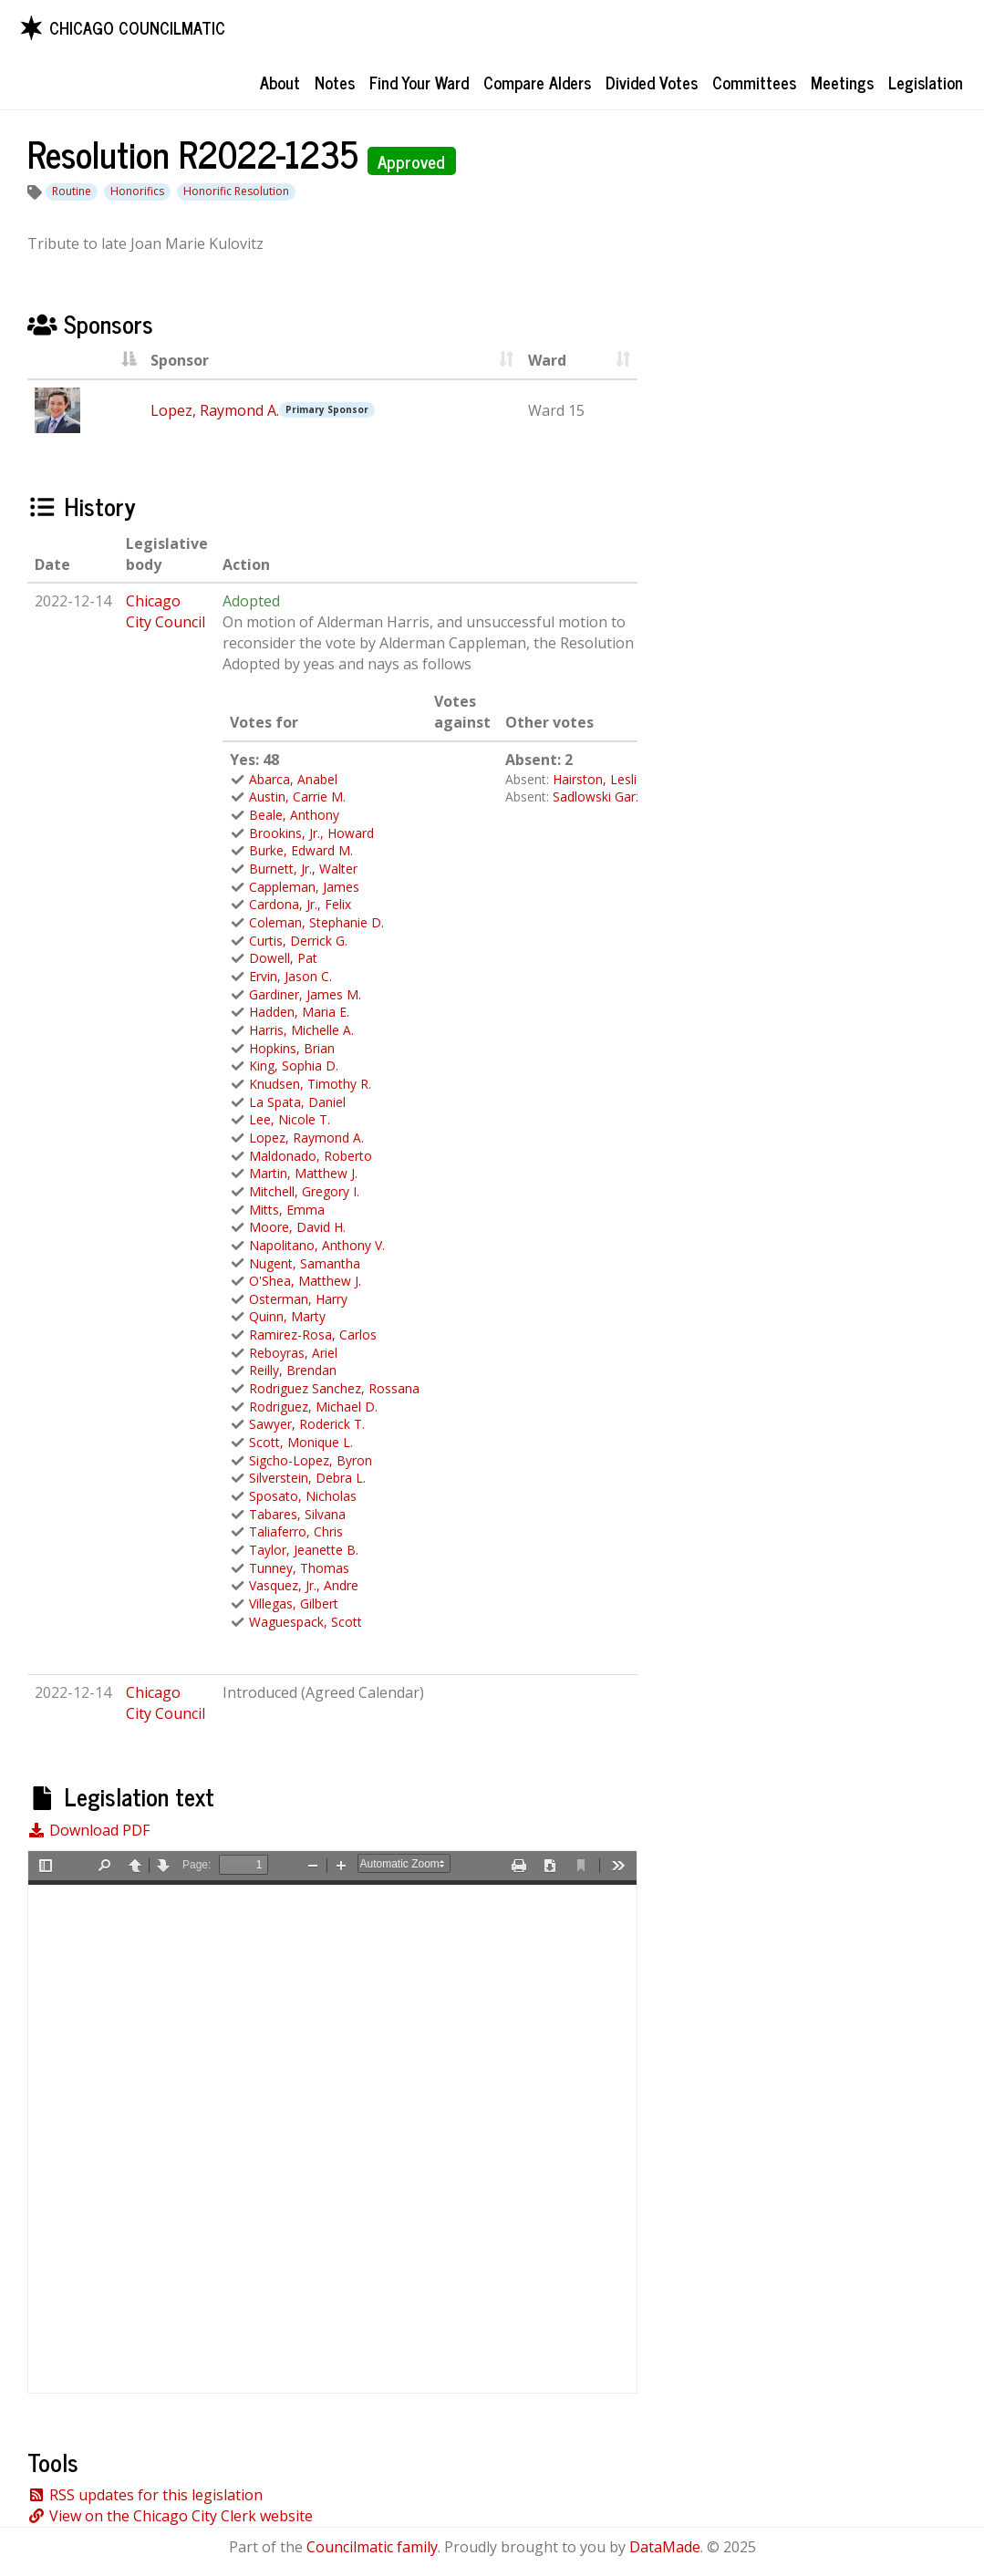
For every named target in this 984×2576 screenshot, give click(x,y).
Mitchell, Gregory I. (304, 1191)
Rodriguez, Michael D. (313, 1406)
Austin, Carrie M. (297, 796)
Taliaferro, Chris (296, 1531)
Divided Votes (652, 82)
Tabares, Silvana (297, 1514)
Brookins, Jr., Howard (311, 833)
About (280, 82)
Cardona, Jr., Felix (300, 904)
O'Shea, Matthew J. (305, 1280)
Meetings (842, 82)
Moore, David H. (297, 1227)
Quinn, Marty (287, 1316)
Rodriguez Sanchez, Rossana (334, 1388)
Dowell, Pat (283, 958)
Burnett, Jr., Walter (303, 868)
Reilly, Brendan (293, 1370)
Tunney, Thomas (299, 1568)
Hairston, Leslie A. (605, 779)
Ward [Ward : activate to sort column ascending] (547, 360)
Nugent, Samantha (304, 1263)
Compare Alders (537, 82)
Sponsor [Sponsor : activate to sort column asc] (179, 360)
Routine (71, 191)
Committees (754, 82)
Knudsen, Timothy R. (310, 1083)
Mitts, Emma (287, 1209)
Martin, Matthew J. (303, 1173)
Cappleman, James (304, 886)
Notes (335, 82)
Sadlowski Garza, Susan (622, 796)
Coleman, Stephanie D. (316, 922)
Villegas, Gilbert (293, 1603)
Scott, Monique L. (301, 1442)
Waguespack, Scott (305, 1621)
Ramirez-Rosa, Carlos (313, 1334)
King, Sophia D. (293, 1065)
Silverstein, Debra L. (307, 1477)
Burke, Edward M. (301, 850)
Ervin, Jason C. (290, 976)
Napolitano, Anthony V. (317, 1245)
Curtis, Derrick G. (298, 940)
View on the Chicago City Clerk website (170, 2516)
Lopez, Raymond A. (214, 410)
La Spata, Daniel (297, 1102)
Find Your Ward (419, 82)
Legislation (925, 82)
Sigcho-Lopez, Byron (310, 1460)
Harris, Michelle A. (301, 1030)
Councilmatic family (372, 2547)
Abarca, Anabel (293, 779)
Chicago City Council (165, 611)
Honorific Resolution (236, 191)
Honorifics (137, 191)
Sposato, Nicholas (303, 1496)
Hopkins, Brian (292, 1048)
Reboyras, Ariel (293, 1352)
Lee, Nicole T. (289, 1119)
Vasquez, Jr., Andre (303, 1585)
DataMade (664, 2547)
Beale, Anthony (294, 814)
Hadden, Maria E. (299, 1011)
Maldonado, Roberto (310, 1155)
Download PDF (88, 1830)
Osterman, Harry (298, 1299)
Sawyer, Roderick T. (307, 1424)
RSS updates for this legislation (145, 2495)
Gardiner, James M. (305, 994)
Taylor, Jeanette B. (303, 1549)
